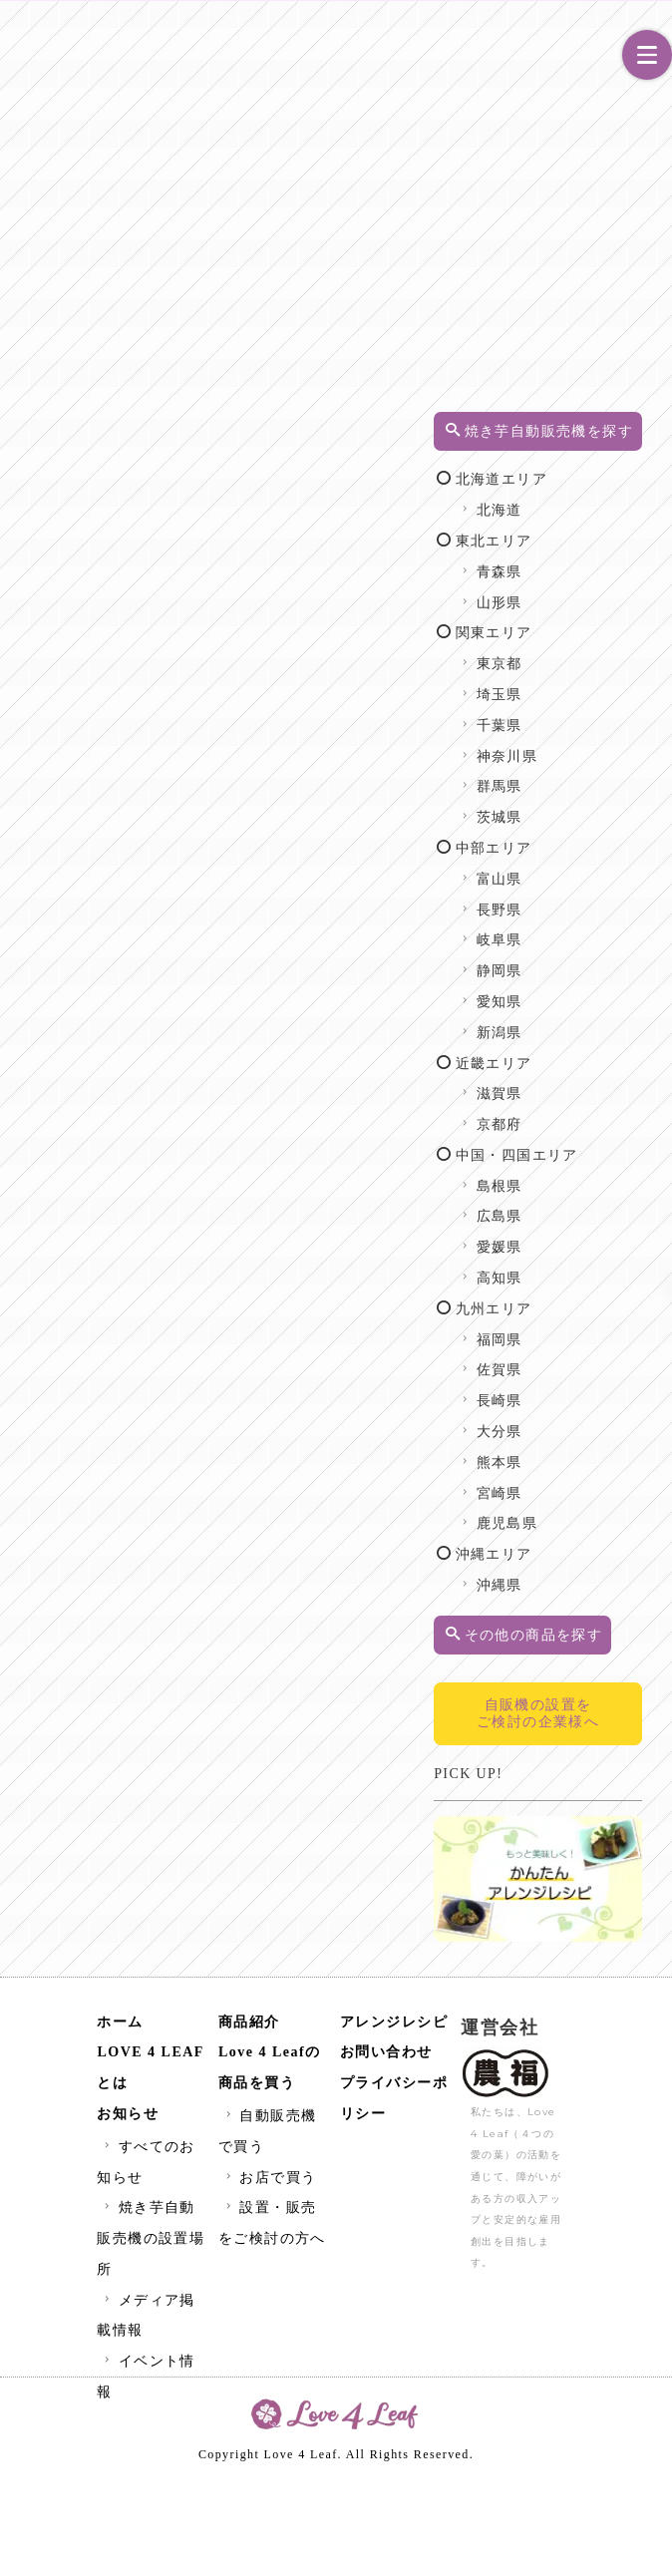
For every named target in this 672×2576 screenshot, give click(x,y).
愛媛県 (590, 1350)
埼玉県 (590, 767)
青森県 (590, 644)
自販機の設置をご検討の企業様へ (587, 1853)
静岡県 (590, 1043)
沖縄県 (590, 1688)
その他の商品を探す (589, 1747)
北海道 (590, 582)
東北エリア (584, 613)
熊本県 (590, 1565)
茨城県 (590, 890)
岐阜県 (590, 1012)
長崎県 (590, 1504)
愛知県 (590, 1074)
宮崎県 (590, 1596)
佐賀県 (590, 1473)
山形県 (590, 674)
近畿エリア (584, 1135)
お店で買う (268, 2275)
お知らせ (128, 2211)
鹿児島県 (598, 1627)
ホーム (120, 2119)
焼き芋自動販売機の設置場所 (150, 2336)
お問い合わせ (386, 2149)
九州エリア (584, 1411)
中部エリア (584, 921)
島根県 (590, 1289)
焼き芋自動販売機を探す (589, 452)
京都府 (590, 1197)
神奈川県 (598, 828)
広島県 (590, 1319)
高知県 (590, 1381)
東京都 (590, 736)
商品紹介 (249, 2119)
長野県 (590, 981)
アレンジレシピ (394, 2119)
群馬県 (590, 859)
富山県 (590, 951)
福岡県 (590, 1442)
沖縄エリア (584, 1658)
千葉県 (590, 798)
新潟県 (590, 1105)
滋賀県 (590, 1166)
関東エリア (584, 705)
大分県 (590, 1535)
